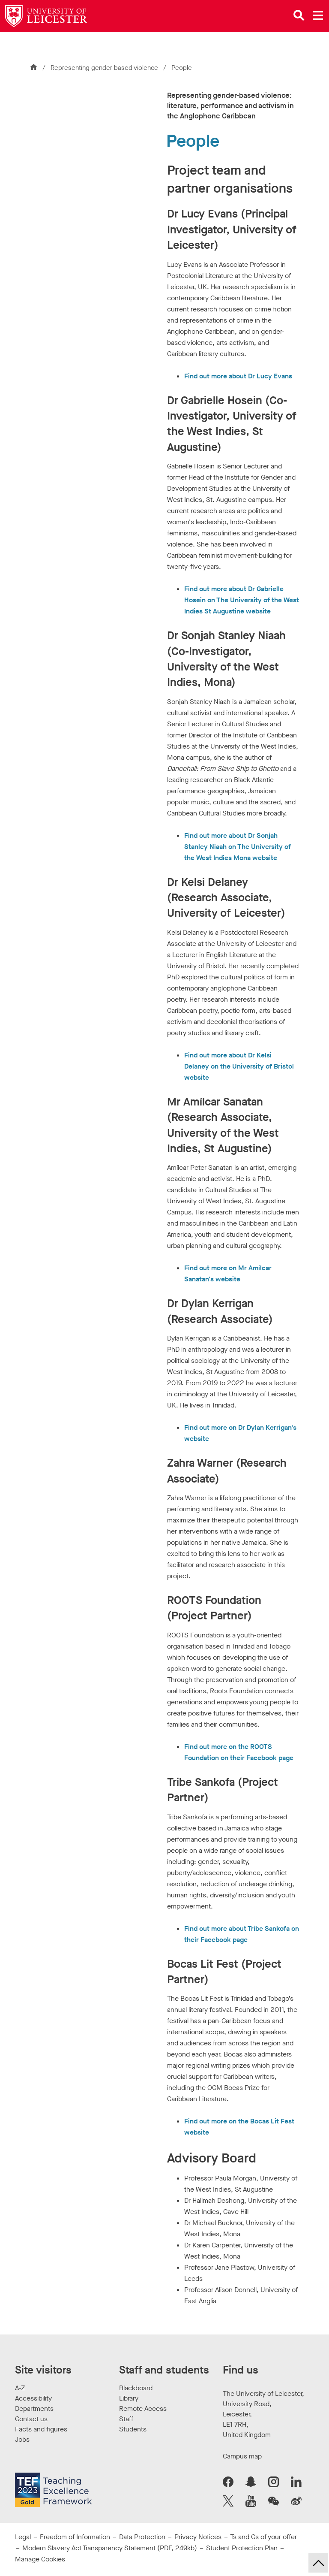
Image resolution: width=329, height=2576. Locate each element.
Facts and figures (41, 2429)
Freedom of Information (75, 2536)
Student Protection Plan (242, 2547)
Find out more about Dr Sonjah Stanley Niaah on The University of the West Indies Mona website (237, 846)
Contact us (31, 2418)
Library (128, 2398)
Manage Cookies (40, 2559)
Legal (23, 2536)
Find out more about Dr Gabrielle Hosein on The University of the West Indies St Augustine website (241, 600)
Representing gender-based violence (105, 67)
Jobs (22, 2439)
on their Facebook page (257, 1757)
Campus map (242, 2456)
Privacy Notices (197, 2536)
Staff (126, 2418)
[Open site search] (299, 15)
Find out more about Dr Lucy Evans (238, 376)
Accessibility (33, 2398)
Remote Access (143, 2408)
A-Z (20, 2387)
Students (133, 2429)
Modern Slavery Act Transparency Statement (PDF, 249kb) (109, 2547)
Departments (34, 2408)
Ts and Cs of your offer (263, 2536)
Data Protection (142, 2536)
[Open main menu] (318, 15)
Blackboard (136, 2387)
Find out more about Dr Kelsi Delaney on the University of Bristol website (239, 1066)
